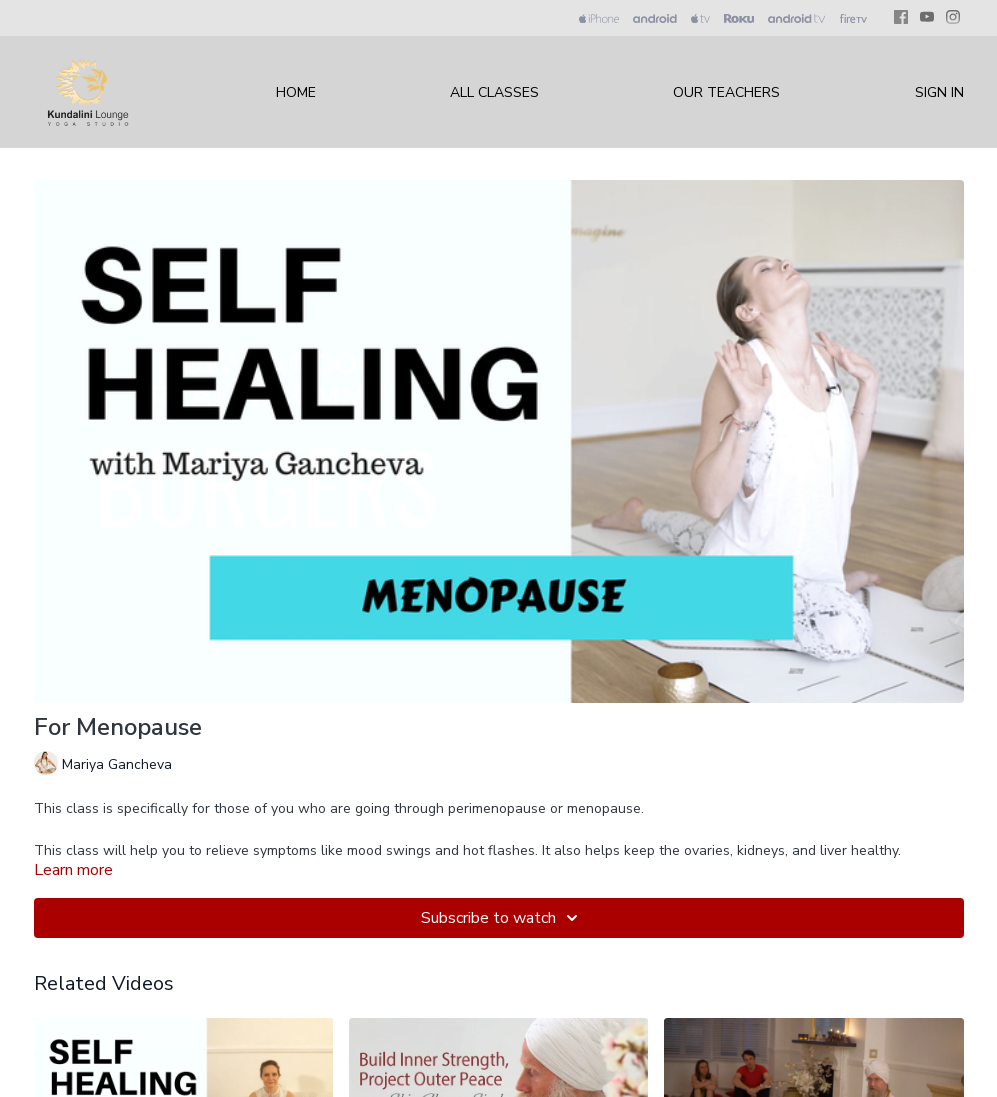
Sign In (939, 92)
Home (296, 92)
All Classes (494, 92)
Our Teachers (726, 92)
